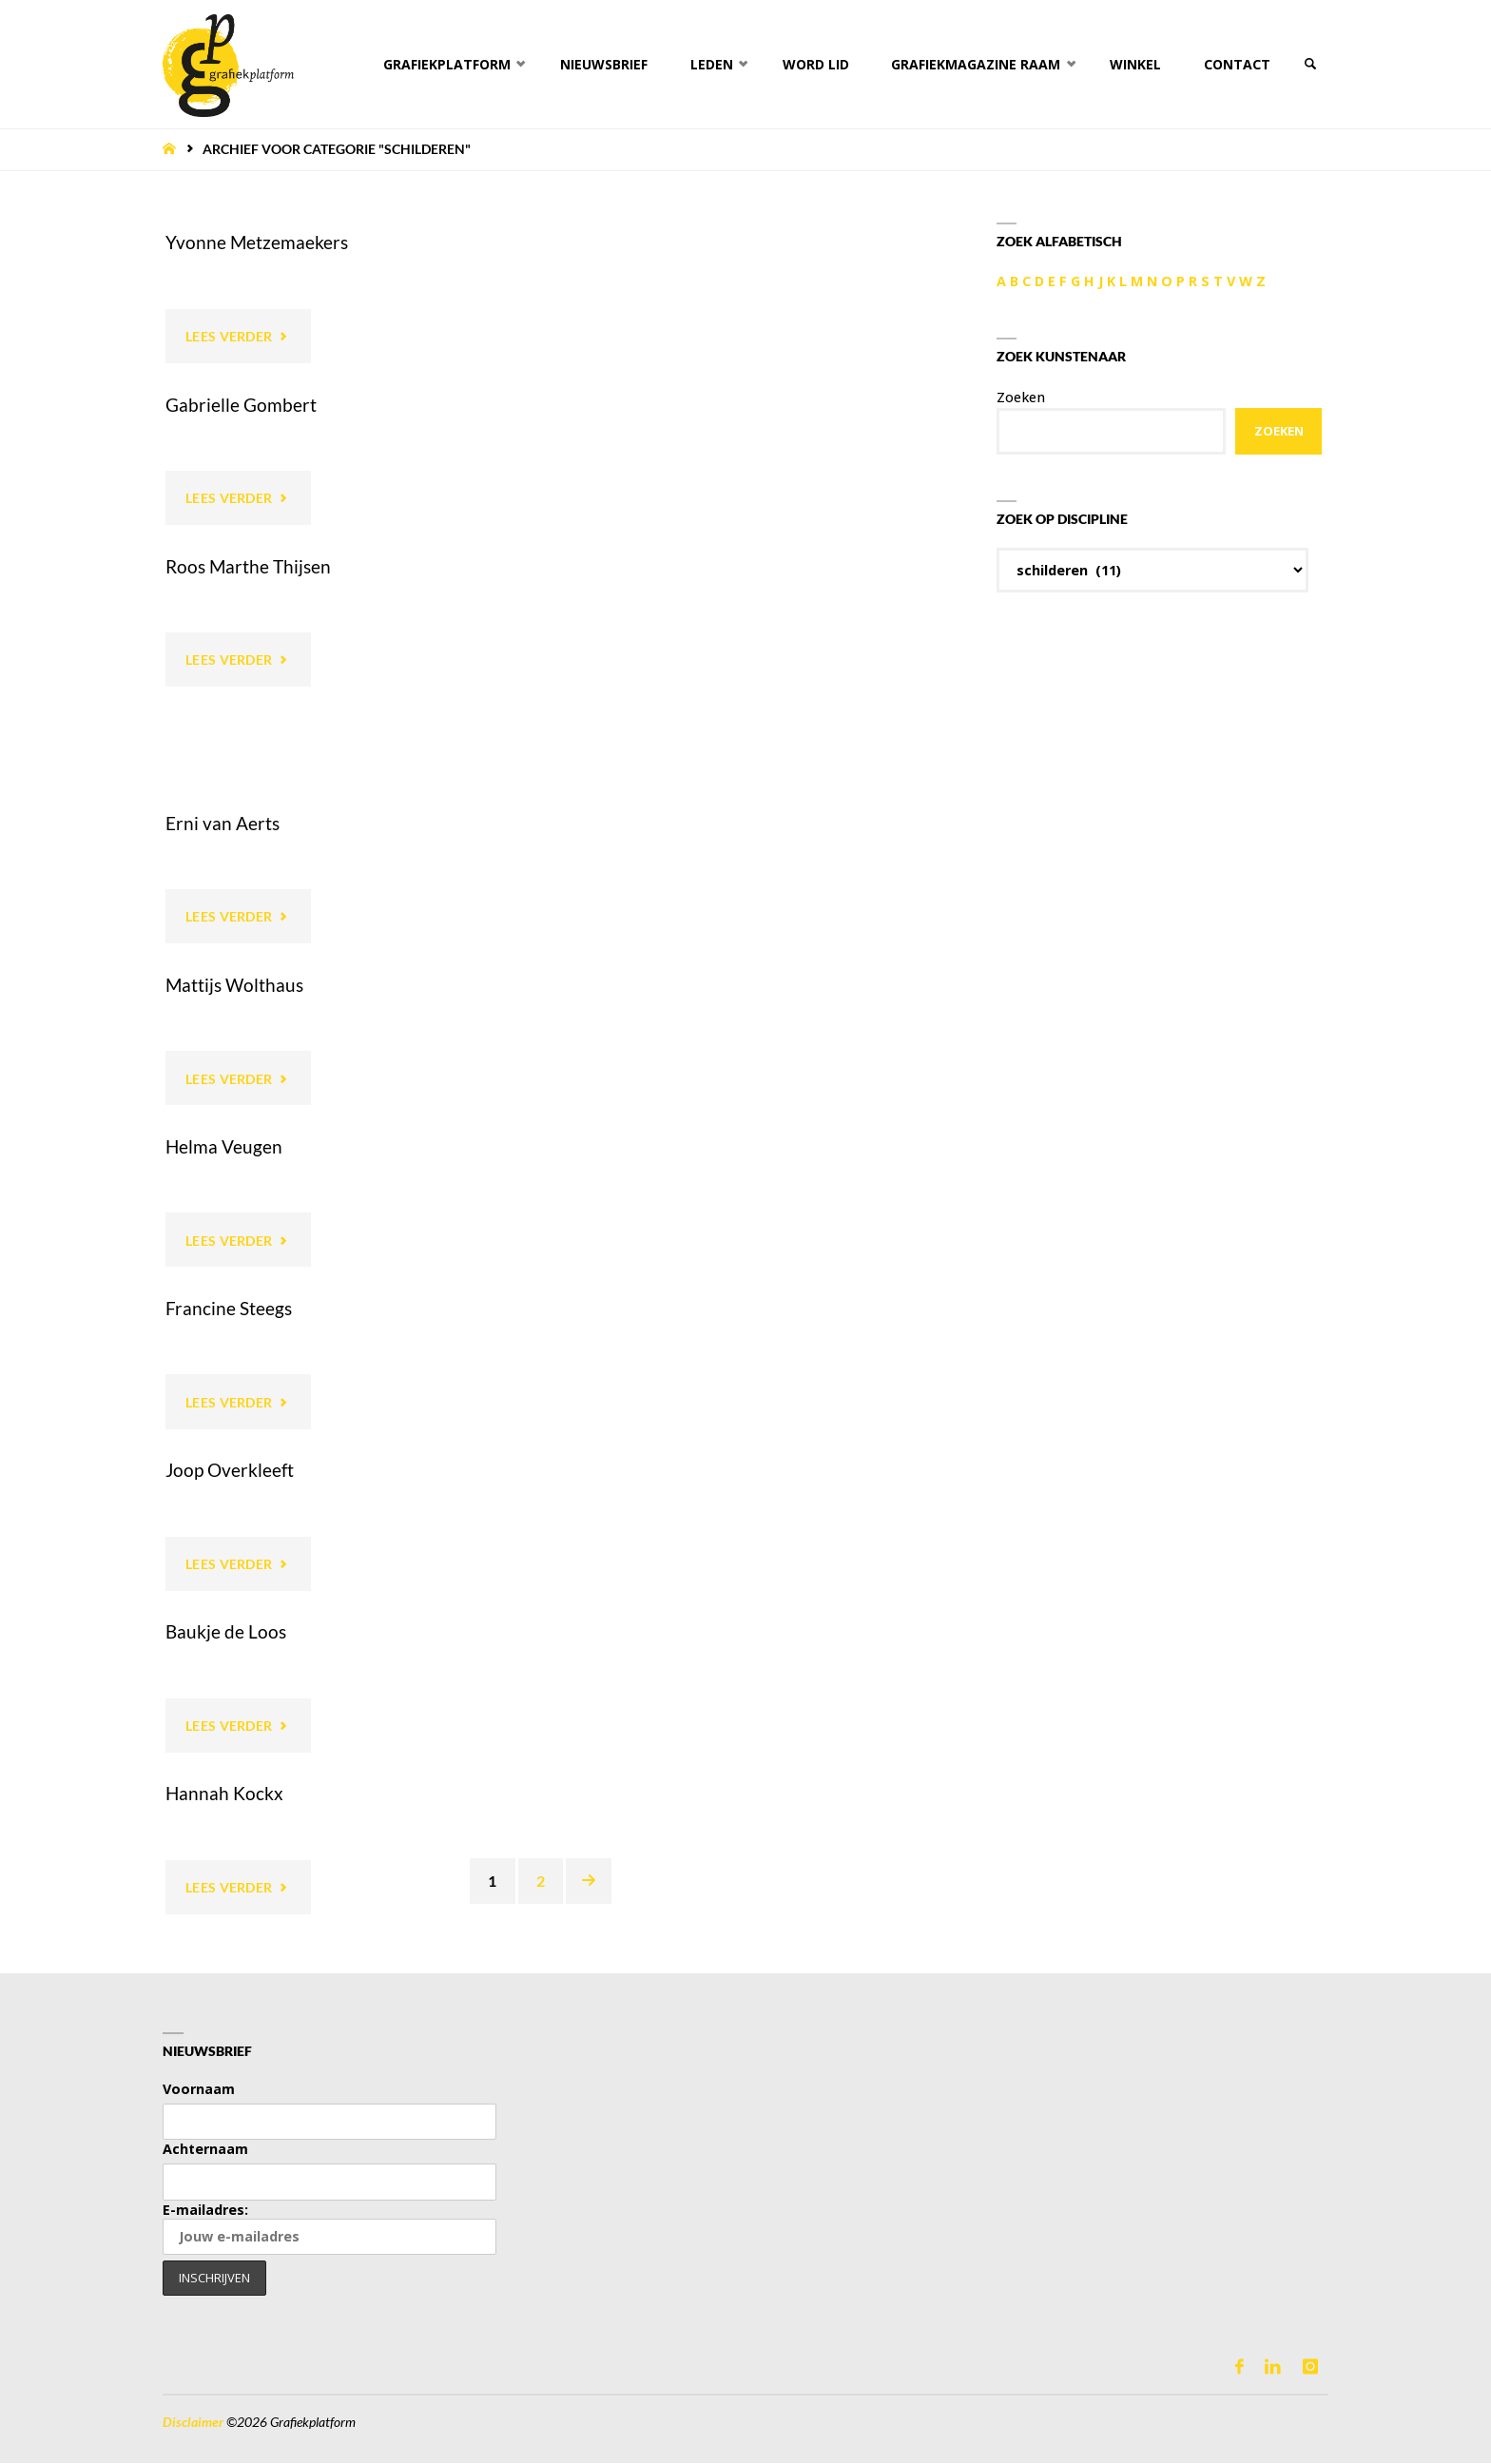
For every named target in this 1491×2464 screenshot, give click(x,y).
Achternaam (205, 2150)
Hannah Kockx (224, 1794)
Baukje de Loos (225, 1632)
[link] (1309, 64)
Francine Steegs (228, 1309)
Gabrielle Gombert (241, 405)
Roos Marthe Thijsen (248, 566)
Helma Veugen (223, 1146)
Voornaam (199, 2090)
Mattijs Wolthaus (234, 985)
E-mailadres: (329, 2229)
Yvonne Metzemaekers (256, 242)
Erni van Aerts (222, 823)
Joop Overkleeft (229, 1471)
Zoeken (1021, 397)
